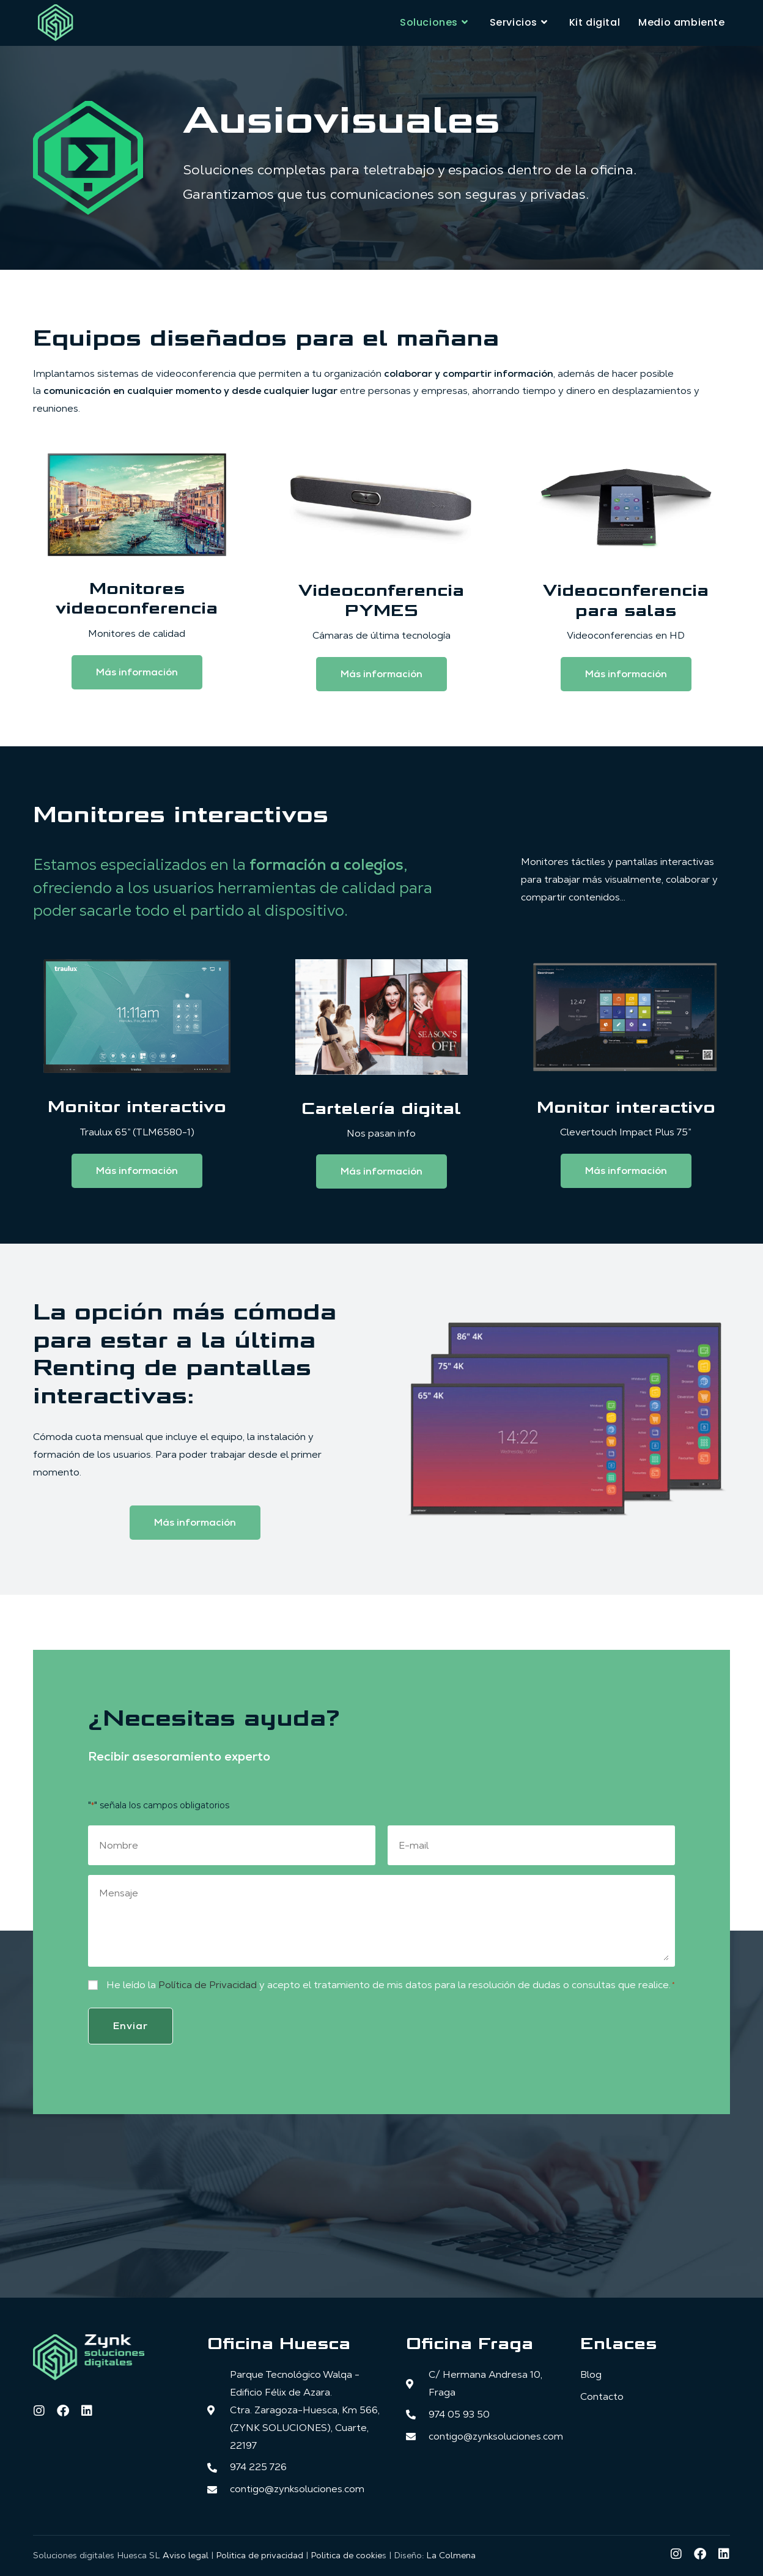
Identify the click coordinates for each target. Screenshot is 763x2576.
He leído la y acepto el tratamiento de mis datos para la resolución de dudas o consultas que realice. (390, 1984)
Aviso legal (185, 2553)
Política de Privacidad (207, 1984)
